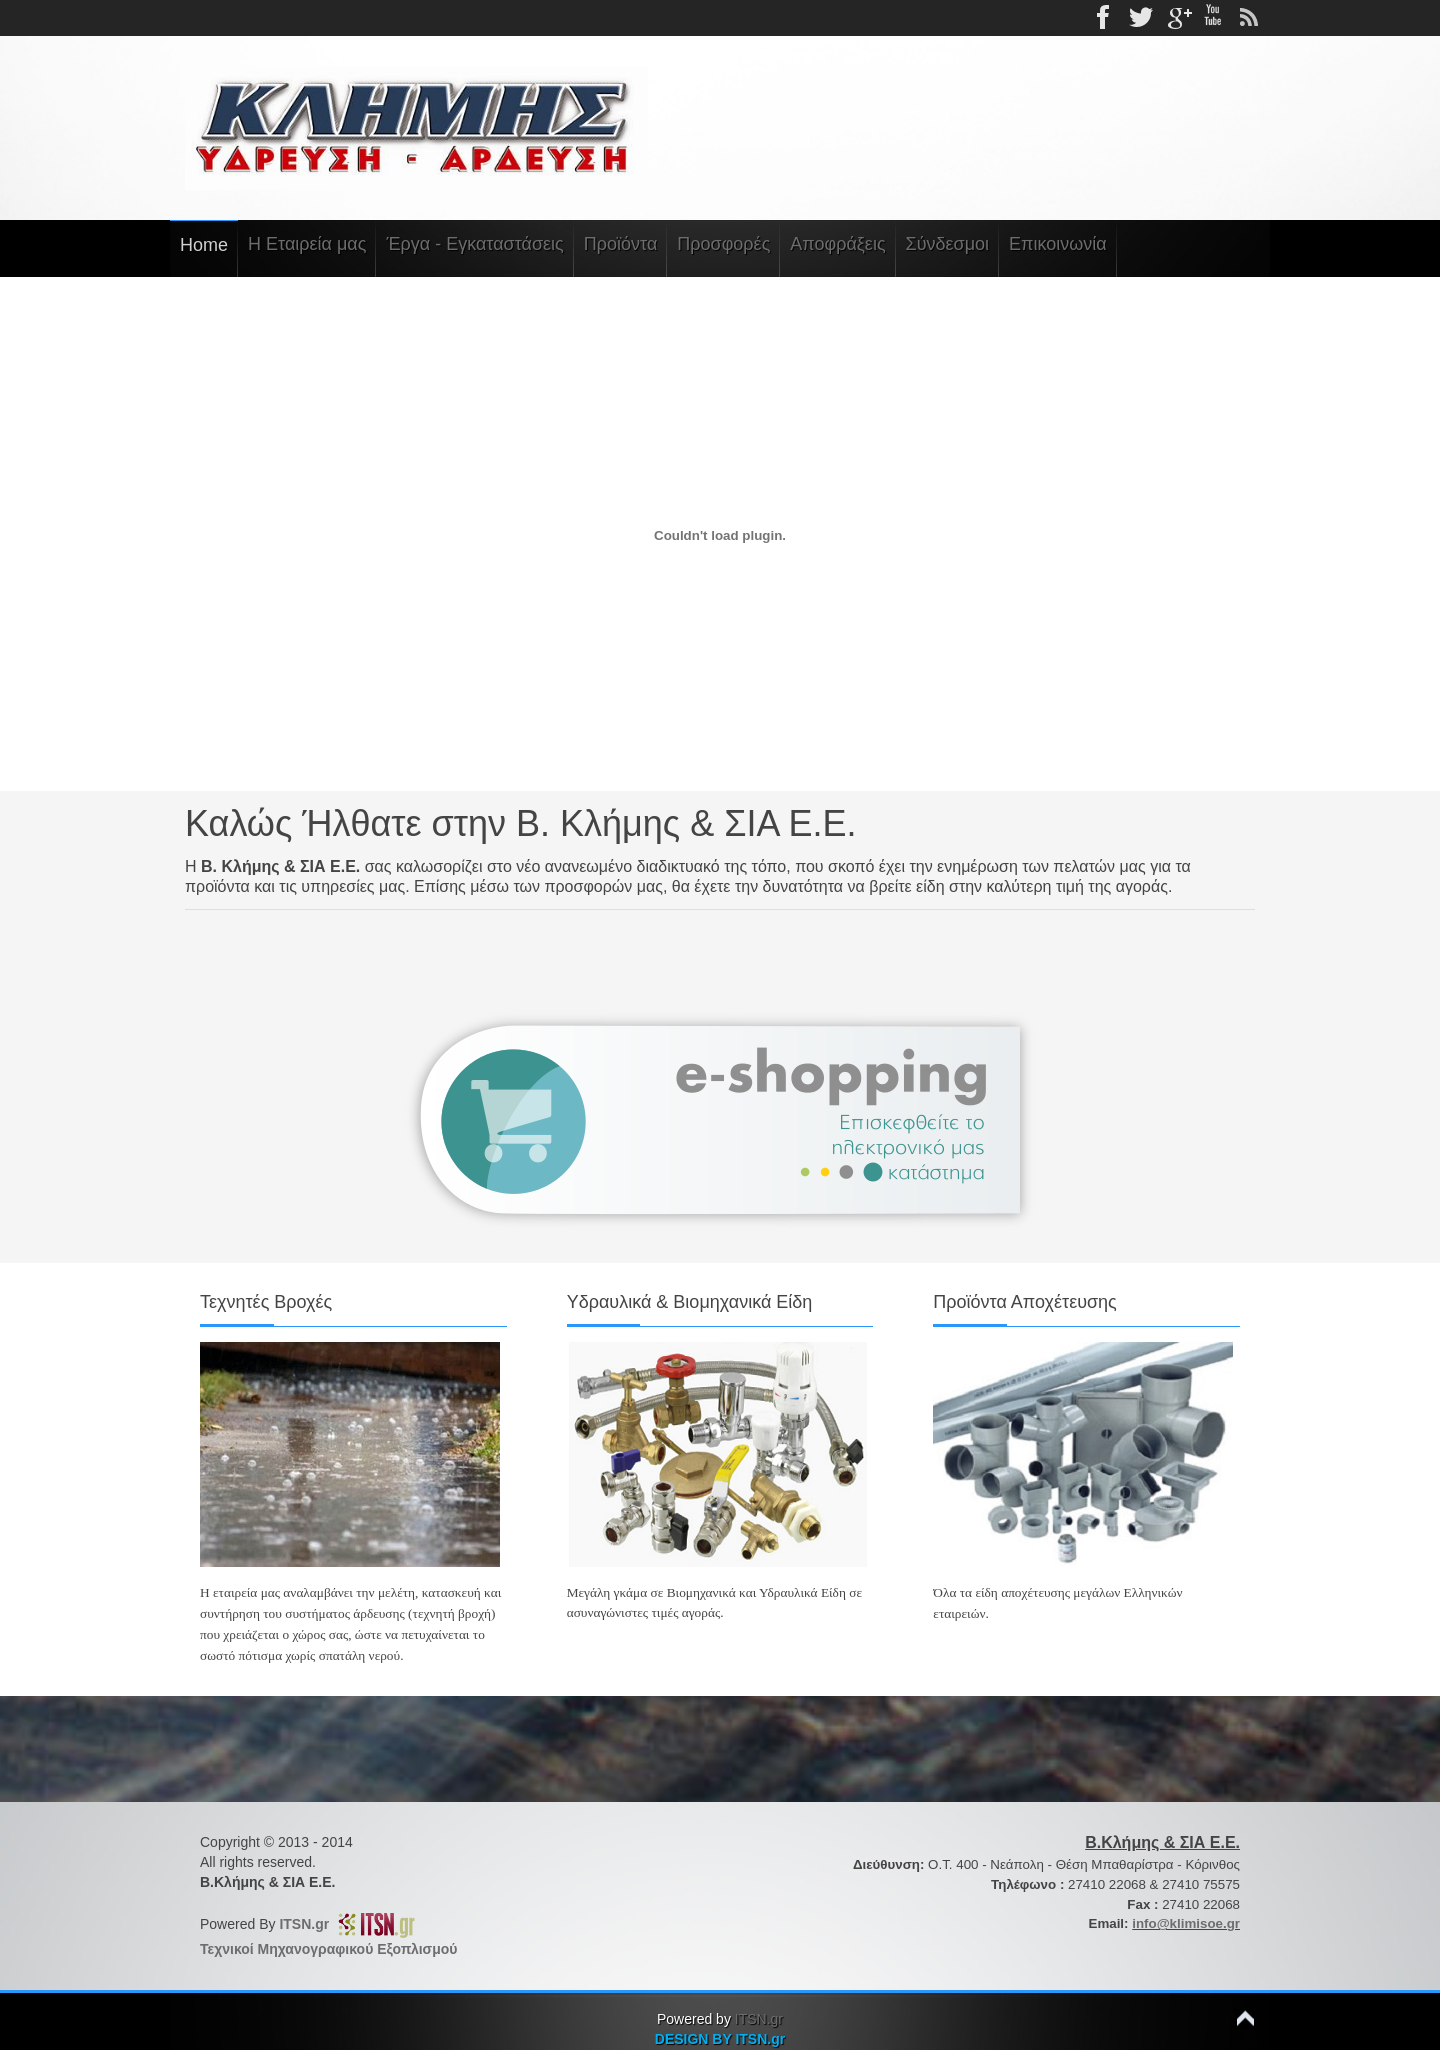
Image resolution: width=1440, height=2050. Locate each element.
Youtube (1213, 18)
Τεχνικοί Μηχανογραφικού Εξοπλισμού (328, 1949)
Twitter (1141, 18)
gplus (1177, 18)
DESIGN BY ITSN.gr (720, 2039)
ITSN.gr (308, 1924)
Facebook (1105, 18)
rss (1249, 18)
